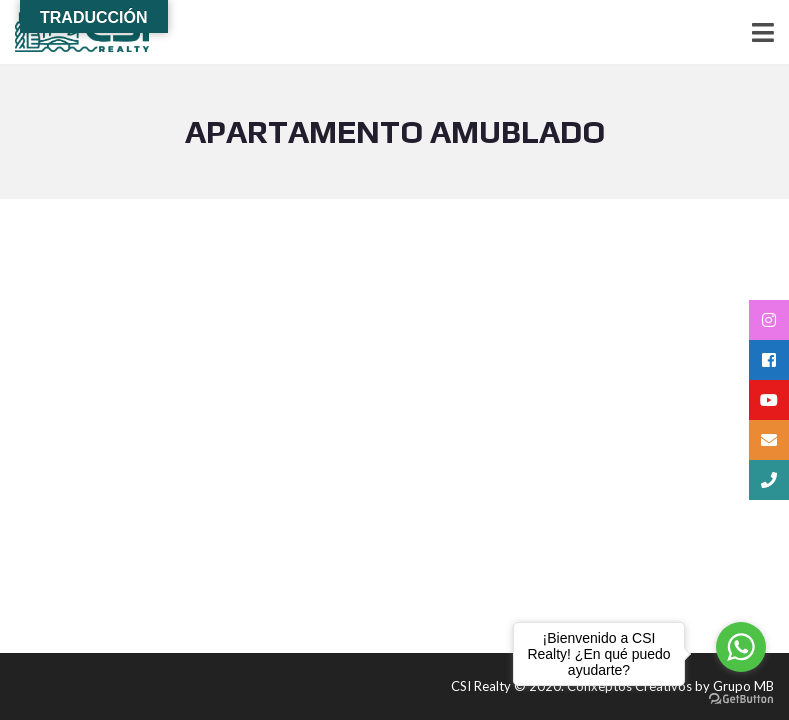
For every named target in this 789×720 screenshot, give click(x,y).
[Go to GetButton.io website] (741, 699)
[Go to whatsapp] (741, 647)
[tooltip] (769, 320)
